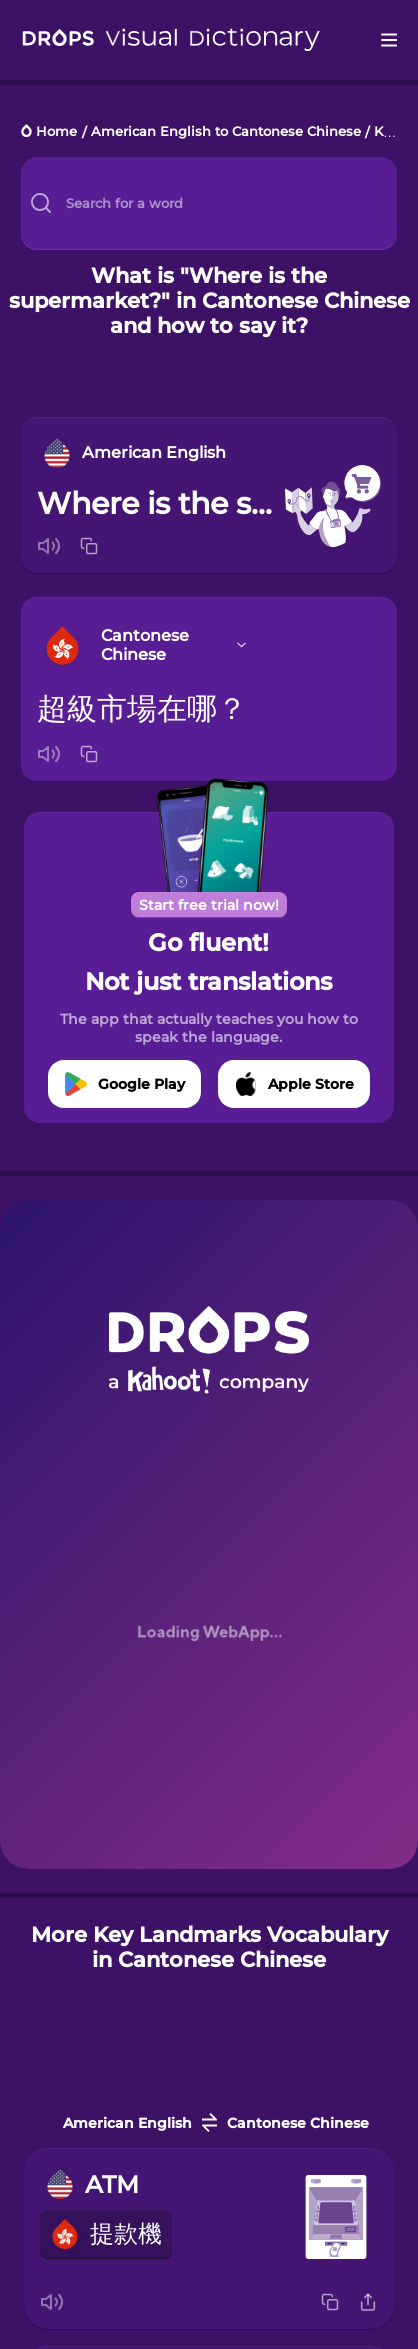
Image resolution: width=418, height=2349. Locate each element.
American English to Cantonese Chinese (226, 132)
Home (56, 132)
